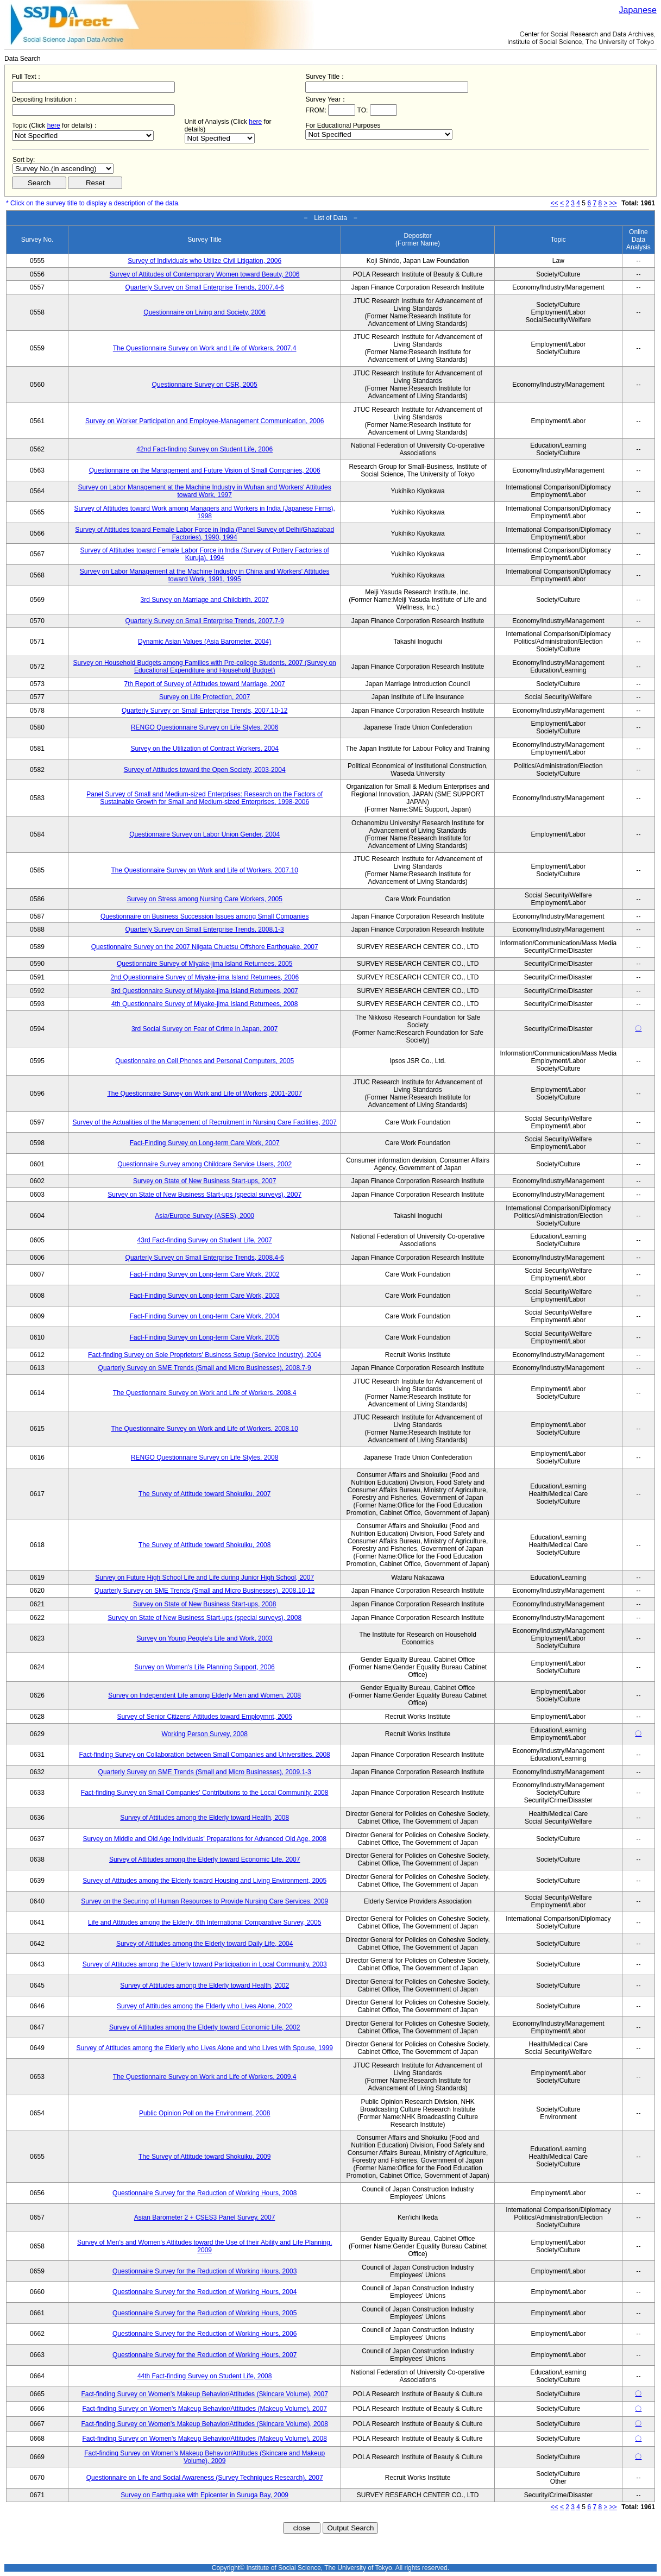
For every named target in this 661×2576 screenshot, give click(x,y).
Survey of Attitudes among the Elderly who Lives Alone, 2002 (205, 2006)
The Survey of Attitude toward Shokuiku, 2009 (204, 2156)
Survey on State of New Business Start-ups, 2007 (204, 1181)
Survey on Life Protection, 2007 (204, 697)
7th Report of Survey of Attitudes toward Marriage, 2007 (204, 684)
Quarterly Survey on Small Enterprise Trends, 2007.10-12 (204, 710)
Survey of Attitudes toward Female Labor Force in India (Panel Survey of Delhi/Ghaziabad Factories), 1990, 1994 (204, 533)
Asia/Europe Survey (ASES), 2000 (204, 1216)
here (53, 125)
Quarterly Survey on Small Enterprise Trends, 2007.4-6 (204, 287)
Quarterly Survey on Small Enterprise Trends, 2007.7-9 (204, 621)
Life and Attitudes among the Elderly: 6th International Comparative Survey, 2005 (204, 1922)
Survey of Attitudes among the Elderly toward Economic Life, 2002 (204, 2027)
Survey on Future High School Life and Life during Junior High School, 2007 (204, 1577)
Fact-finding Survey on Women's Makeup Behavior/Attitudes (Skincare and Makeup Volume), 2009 (204, 2457)
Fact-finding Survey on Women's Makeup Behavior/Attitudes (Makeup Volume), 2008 (205, 2438)
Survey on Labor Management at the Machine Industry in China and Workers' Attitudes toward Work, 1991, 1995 (205, 575)
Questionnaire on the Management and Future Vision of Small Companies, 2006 (204, 470)
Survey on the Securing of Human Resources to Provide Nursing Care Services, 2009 (204, 1901)
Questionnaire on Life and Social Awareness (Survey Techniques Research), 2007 (204, 2477)
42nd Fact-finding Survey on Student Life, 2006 (204, 449)
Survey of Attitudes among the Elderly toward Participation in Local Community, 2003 (205, 1964)
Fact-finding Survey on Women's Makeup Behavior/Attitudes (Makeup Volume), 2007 (205, 2408)
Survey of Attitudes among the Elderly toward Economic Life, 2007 (204, 1859)
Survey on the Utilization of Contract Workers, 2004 (204, 748)
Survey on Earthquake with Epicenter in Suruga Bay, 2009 (204, 2495)
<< (554, 203)
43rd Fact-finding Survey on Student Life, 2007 (204, 1240)
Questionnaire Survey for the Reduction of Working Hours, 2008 (204, 2193)
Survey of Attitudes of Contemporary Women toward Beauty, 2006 (205, 274)
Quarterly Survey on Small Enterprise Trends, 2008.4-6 (204, 1257)
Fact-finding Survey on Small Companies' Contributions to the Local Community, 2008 (205, 1792)
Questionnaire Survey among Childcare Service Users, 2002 (204, 1164)
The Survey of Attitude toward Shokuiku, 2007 (204, 1494)
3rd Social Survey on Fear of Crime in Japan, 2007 (204, 1029)
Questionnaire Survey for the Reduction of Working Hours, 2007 (204, 2355)
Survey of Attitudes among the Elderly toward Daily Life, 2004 (204, 1943)
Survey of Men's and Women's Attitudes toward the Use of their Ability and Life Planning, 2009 (204, 2246)
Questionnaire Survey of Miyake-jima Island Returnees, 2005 (205, 963)
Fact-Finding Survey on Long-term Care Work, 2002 (205, 1274)
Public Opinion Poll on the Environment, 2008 (204, 2113)
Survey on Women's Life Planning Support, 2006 (205, 1667)
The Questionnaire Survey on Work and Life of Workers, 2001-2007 (204, 1093)
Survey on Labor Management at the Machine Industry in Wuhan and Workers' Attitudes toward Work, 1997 (204, 491)
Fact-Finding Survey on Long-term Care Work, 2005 (205, 1337)
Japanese (638, 10)
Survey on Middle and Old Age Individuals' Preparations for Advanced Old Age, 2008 (204, 1839)
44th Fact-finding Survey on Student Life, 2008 (204, 2376)
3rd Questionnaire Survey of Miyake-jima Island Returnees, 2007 (204, 991)
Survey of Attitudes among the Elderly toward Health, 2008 (204, 1817)
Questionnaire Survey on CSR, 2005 (204, 384)
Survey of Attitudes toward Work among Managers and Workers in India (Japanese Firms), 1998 (204, 512)
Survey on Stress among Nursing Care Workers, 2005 (204, 899)
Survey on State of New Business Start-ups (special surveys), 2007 (204, 1194)
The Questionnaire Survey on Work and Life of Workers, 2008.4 (205, 1393)
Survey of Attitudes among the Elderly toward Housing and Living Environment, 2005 (204, 1880)
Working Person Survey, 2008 (205, 1734)
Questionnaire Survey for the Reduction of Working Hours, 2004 (204, 2292)
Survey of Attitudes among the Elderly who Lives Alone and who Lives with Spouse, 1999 (205, 2048)
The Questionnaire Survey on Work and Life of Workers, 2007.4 (205, 348)
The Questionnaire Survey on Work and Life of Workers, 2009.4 (205, 2077)
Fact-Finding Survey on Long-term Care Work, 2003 (205, 1295)
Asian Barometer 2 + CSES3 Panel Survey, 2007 (204, 2217)
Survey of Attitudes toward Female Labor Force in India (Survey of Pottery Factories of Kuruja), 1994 (204, 554)
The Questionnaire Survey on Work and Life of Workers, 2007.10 (204, 870)
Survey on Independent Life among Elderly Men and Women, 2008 (204, 1695)
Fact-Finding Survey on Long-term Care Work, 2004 (205, 1316)
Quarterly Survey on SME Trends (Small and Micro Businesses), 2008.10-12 (205, 1590)
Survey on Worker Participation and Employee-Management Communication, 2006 (204, 421)
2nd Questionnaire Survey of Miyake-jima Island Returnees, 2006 (204, 977)
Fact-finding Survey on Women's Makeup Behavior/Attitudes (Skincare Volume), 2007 (204, 2394)
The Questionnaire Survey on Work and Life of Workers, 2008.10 (204, 1428)
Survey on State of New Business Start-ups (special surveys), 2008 (204, 1618)
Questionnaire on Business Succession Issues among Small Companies (204, 916)
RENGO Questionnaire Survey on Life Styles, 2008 (204, 1457)
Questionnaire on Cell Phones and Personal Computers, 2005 (204, 1061)
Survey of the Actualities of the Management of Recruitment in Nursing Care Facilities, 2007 (205, 1122)
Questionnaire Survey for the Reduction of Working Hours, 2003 (204, 2271)
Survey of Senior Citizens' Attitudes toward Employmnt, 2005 (204, 1716)
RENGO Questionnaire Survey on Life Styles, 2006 (204, 727)
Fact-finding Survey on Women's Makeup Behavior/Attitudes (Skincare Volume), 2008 (204, 2424)
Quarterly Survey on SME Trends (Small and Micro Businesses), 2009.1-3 (204, 1772)
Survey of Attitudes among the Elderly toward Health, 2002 (204, 1985)
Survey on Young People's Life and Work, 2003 (205, 1638)
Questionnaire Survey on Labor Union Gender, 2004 (204, 834)
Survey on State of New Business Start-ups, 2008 (204, 1604)
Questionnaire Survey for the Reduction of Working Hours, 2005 (204, 2313)
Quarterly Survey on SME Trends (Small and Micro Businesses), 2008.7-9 (204, 1368)
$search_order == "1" (63, 169)
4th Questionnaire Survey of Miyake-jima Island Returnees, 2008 (204, 1004)
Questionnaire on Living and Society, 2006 (204, 312)
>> (613, 203)
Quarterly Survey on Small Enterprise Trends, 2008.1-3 (204, 929)
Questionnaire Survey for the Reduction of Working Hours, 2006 (204, 2334)
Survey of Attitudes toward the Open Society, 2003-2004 (205, 770)
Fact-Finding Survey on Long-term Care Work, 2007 (205, 1143)
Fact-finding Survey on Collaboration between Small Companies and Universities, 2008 (204, 1754)
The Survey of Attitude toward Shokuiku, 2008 (204, 1545)
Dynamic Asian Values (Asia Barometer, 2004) (204, 641)
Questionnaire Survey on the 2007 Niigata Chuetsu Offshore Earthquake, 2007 (204, 947)
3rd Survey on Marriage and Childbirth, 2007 (205, 600)
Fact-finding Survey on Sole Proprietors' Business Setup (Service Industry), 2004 (204, 1355)
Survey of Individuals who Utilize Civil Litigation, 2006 (204, 261)
